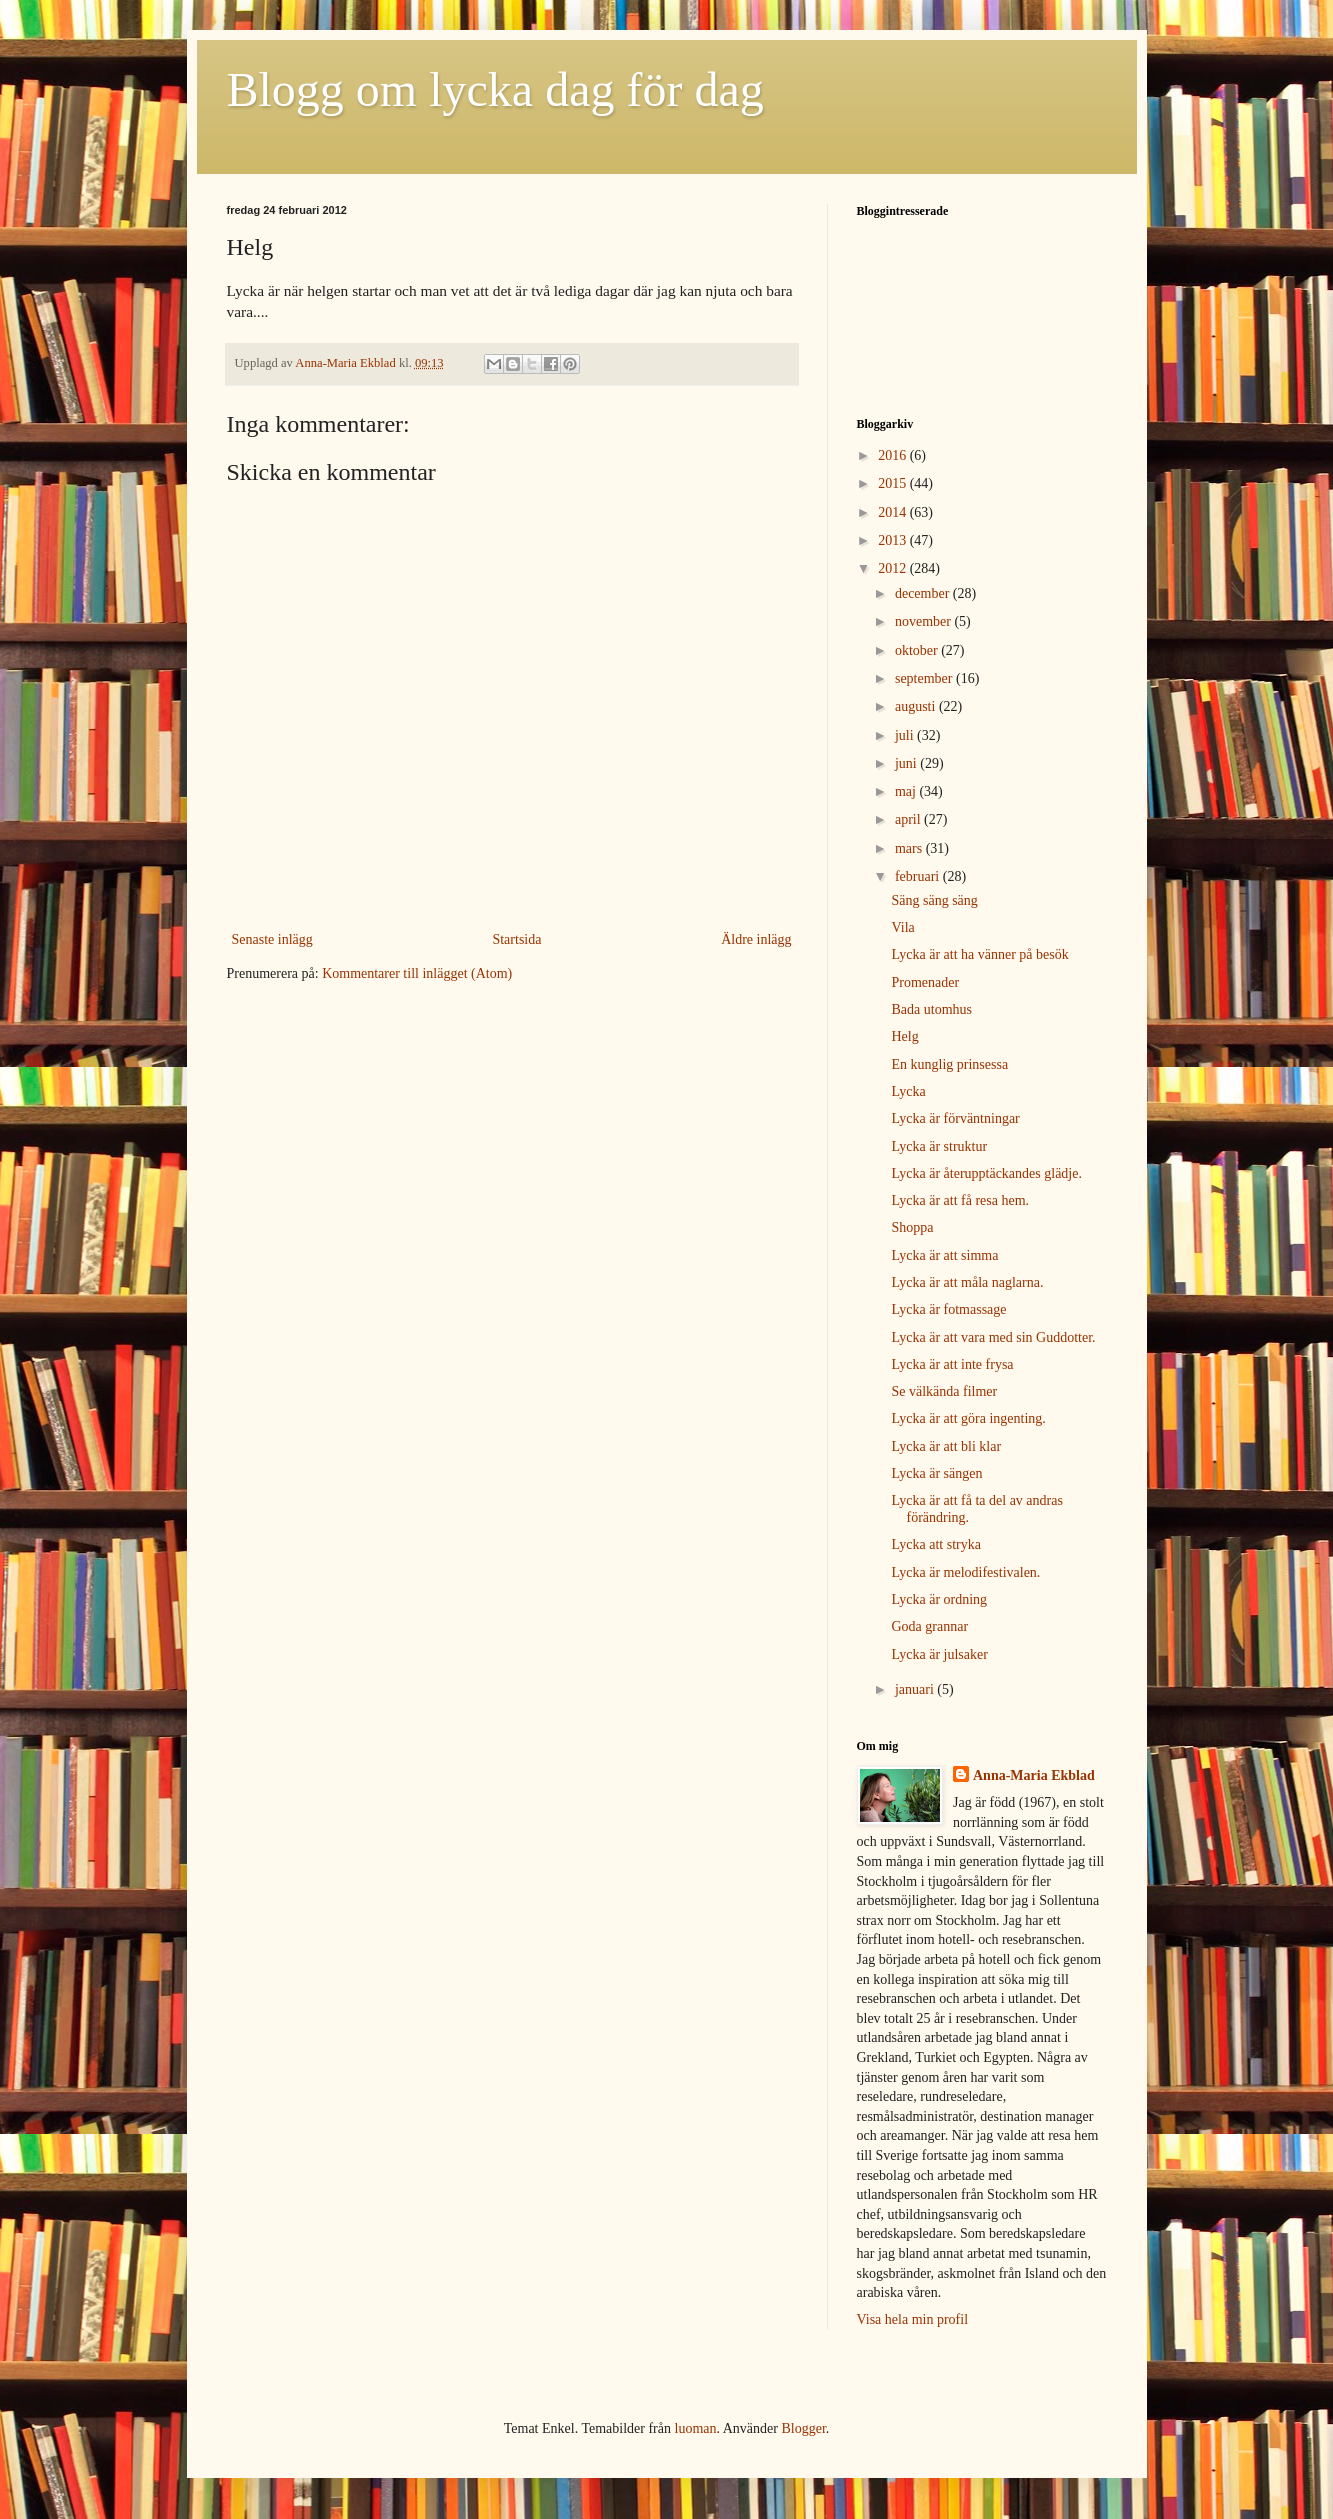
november (924, 621)
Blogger (803, 2428)
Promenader (925, 982)
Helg (904, 1036)
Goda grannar (929, 1626)
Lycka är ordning (939, 1599)
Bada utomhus (931, 1009)
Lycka (908, 1091)
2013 (894, 540)
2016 (894, 455)
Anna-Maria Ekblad (1034, 1775)
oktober (918, 650)
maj (907, 791)
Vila (902, 927)
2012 (894, 568)
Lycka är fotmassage (948, 1309)
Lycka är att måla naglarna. (967, 1282)
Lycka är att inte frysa (952, 1364)
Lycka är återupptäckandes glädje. (986, 1173)
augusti (917, 706)
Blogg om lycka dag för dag (495, 89)
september (925, 678)
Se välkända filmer (944, 1391)
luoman (696, 2428)
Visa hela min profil (913, 2319)
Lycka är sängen (936, 1473)
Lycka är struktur (939, 1146)
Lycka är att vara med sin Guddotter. (993, 1337)
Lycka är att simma (944, 1255)
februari (919, 876)
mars (910, 848)
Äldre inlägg (756, 939)
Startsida (516, 939)
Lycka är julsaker (939, 1654)
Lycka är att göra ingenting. (968, 1418)
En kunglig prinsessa (949, 1064)
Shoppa (912, 1227)
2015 (894, 483)
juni (907, 763)
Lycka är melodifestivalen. (965, 1572)
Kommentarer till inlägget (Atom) (417, 973)
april (909, 819)
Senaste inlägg (272, 939)
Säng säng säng (934, 900)
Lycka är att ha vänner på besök (979, 954)
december (924, 593)
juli (906, 735)
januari (916, 1689)
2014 (894, 512)
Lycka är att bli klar (946, 1446)
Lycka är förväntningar (955, 1118)
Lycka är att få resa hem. (960, 1200)
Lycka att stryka (935, 1544)
